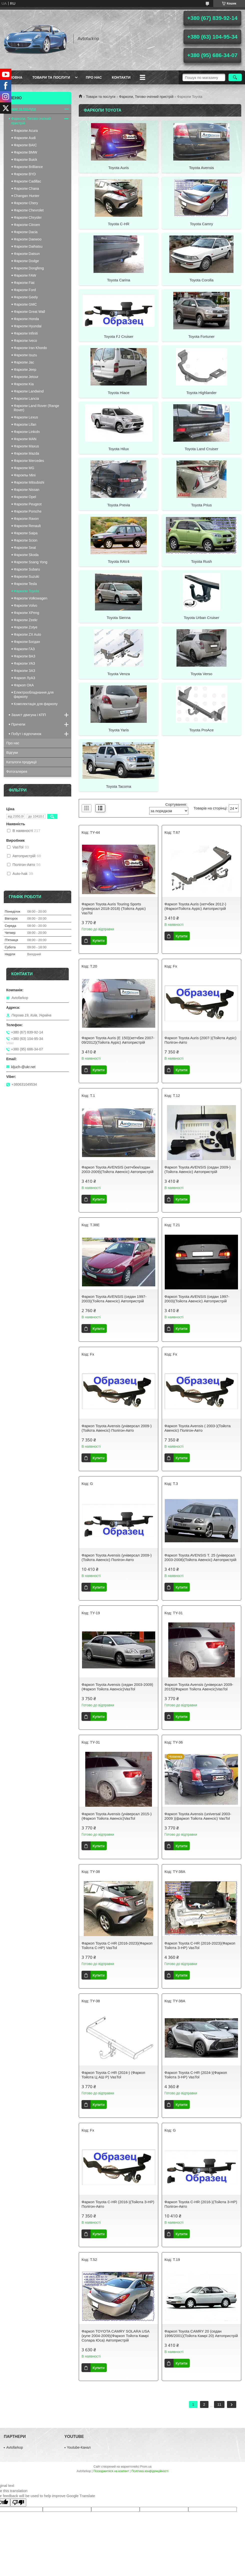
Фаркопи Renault (27, 526)
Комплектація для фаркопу (36, 704)
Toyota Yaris (118, 730)
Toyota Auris (118, 168)
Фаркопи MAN (25, 439)
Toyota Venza (118, 674)
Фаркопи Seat (25, 548)
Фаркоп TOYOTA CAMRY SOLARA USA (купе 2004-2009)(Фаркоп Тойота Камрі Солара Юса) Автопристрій (115, 2335)
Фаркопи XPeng (26, 613)
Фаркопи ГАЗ (24, 649)
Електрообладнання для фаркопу (34, 694)
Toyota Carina (118, 280)
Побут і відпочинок (26, 734)
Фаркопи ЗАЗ (24, 671)
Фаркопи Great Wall (29, 312)
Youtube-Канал (79, 2447)
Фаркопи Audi (25, 138)
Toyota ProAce (201, 730)
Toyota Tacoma (118, 786)
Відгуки (12, 753)
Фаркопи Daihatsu (28, 246)
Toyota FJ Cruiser (119, 336)
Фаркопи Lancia (26, 398)
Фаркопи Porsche (28, 511)
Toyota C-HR (118, 224)
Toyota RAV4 (118, 561)
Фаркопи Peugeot (28, 504)
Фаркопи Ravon (26, 519)
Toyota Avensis (201, 168)
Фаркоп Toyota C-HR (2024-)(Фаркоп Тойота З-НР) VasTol (195, 2074)
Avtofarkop (14, 2447)
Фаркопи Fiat (24, 283)
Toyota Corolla (202, 280)
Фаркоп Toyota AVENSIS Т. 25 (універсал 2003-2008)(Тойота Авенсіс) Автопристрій (200, 1557)
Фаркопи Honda (26, 319)
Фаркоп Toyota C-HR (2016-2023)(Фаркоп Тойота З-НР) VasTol (199, 1945)
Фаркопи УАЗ (24, 663)
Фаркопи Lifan (25, 424)
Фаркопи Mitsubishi (29, 482)
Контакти (121, 77)
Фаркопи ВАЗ (24, 656)
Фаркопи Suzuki (26, 577)
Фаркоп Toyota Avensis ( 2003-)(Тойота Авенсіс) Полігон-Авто (197, 1428)
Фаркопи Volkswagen (30, 598)
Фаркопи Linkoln (27, 432)
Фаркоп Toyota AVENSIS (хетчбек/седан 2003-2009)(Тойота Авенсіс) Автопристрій (118, 1169)
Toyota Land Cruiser (201, 449)
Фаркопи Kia (24, 384)
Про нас (94, 77)
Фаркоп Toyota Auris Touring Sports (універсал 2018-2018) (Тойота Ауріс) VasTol (114, 908)
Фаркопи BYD (25, 174)
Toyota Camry (201, 224)
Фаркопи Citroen (27, 225)
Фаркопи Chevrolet (29, 210)
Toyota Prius (201, 505)
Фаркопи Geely (26, 297)
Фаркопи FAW (25, 275)
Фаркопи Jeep (25, 370)
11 (219, 2404)
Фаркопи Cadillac (27, 181)
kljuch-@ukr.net (23, 1067)
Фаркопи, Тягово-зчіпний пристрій (146, 97)
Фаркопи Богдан (27, 642)
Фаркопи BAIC (25, 145)
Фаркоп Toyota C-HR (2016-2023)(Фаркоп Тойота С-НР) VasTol (117, 1945)
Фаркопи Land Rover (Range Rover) (36, 408)
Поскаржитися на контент (111, 2471)
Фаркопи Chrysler (28, 217)
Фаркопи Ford (25, 290)
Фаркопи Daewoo (28, 239)
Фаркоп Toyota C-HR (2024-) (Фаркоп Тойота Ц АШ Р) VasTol (113, 2074)
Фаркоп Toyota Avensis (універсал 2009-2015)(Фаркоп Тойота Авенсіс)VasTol (198, 1686)
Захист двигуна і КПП (28, 715)
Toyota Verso (201, 674)
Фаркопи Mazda (26, 453)
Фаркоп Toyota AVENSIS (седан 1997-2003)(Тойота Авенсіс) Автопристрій (114, 1298)
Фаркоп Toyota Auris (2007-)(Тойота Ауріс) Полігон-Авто (200, 1040)
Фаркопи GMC (25, 304)
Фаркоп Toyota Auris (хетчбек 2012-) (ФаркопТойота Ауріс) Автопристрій (195, 906)
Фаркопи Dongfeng (29, 268)
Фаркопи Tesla (25, 584)
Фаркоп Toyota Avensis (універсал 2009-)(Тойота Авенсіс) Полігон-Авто (117, 1428)
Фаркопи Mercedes (29, 461)
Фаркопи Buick (25, 160)
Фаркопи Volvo (25, 605)
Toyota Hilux (118, 449)
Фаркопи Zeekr (26, 620)
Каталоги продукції (21, 762)
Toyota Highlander (201, 393)
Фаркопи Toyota (26, 591)
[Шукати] (235, 77)
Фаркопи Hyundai (28, 326)
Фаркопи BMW (25, 152)
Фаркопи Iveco (25, 341)
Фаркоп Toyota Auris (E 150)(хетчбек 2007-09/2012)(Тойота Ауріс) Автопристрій (118, 1040)
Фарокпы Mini (25, 475)
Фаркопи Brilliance (28, 167)
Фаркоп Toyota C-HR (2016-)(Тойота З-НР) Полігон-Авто (118, 2204)
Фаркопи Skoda (26, 555)
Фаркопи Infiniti (26, 333)
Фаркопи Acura (26, 131)
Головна (13, 77)
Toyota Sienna (118, 617)
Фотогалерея (16, 772)
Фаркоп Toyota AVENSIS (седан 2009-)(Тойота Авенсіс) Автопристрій (197, 1169)
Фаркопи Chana (26, 189)
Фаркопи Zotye (26, 627)
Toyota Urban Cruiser (201, 617)
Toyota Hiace (119, 393)
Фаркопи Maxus (26, 446)
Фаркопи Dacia (26, 232)
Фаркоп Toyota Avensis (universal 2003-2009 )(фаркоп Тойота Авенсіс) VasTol (197, 1816)
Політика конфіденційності (150, 2471)
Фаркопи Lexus (26, 417)
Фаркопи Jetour (26, 377)
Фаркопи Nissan (26, 490)
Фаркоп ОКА (24, 685)
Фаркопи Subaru (27, 569)
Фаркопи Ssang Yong (30, 562)
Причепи (18, 724)
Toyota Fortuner (201, 336)
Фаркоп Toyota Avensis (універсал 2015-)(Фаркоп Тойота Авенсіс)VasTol (117, 1816)
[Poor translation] (18, 2502)
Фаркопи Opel (25, 497)
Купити (98, 940)
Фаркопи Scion (26, 540)
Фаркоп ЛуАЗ (24, 678)
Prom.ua (146, 2466)
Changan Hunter (27, 196)
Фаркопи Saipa (26, 533)
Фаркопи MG (24, 468)
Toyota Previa (118, 505)
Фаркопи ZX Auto (27, 634)
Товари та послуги (51, 77)
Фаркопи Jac (24, 362)
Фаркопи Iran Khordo (30, 348)
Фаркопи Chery (26, 203)
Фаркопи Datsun (27, 254)
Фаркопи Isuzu (25, 355)
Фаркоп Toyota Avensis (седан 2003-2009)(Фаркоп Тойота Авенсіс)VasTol (117, 1686)
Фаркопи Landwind (29, 391)
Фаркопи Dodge (26, 261)
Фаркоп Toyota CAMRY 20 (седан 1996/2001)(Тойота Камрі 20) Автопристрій (201, 2333)
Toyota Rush (201, 561)
